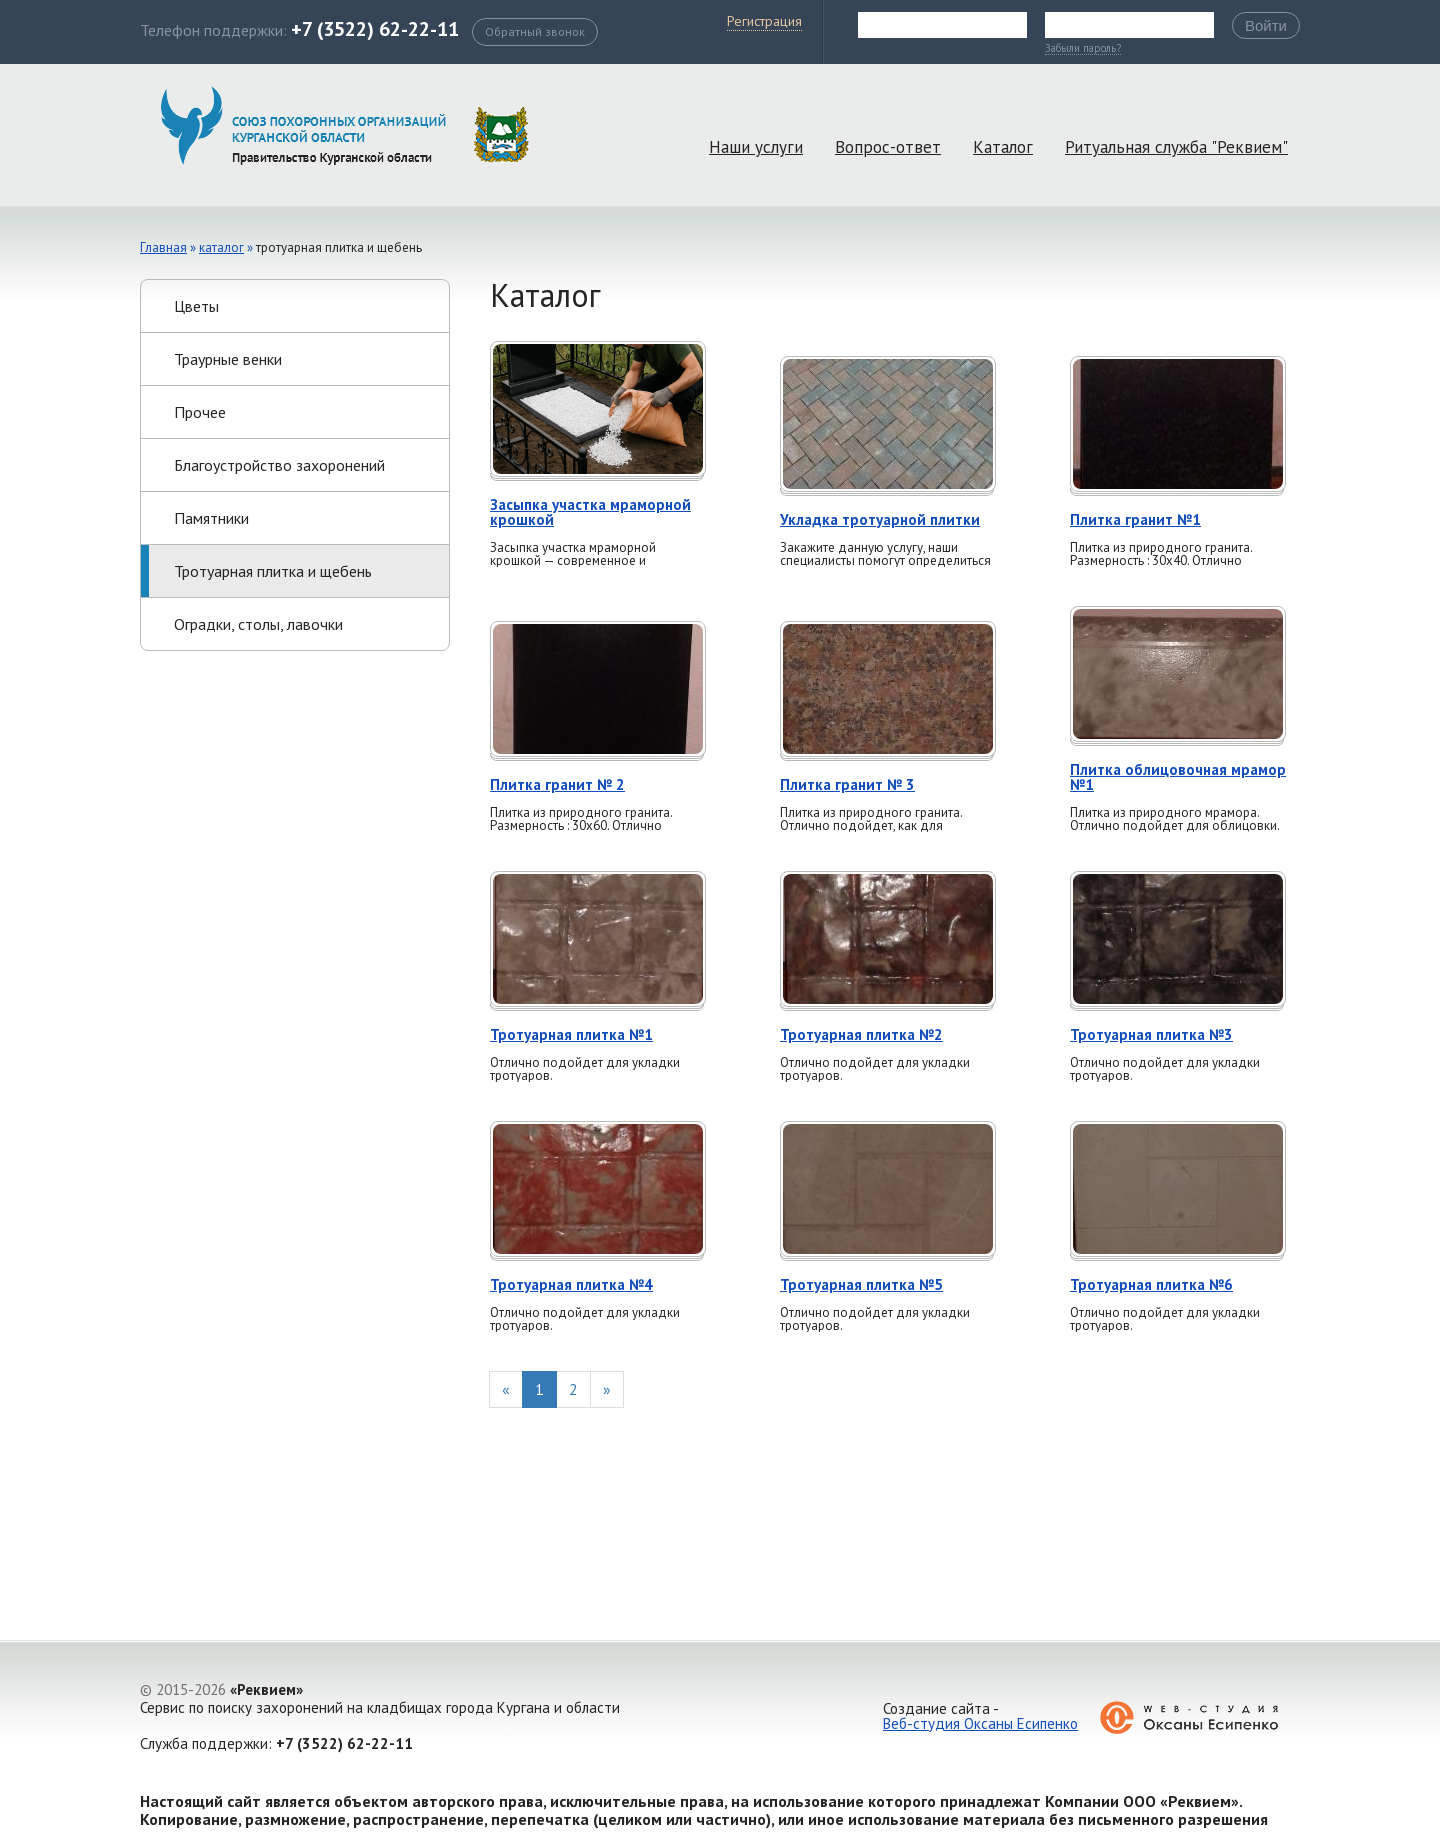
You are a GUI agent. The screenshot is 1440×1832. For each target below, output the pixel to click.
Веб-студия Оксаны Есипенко (980, 1723)
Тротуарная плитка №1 (571, 1034)
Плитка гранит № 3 (847, 784)
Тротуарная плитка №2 (861, 1034)
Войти (1266, 25)
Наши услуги (756, 147)
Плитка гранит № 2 (557, 784)
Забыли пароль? (1083, 49)
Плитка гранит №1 (1135, 519)
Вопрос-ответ (888, 147)
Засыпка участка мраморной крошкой (590, 512)
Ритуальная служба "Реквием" (1176, 147)
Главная (163, 247)
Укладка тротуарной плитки (880, 519)
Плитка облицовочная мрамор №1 (1178, 777)
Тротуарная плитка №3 (1151, 1034)
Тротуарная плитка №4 (571, 1284)
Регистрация (764, 21)
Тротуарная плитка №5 (861, 1284)
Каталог (1003, 147)
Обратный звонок (535, 31)
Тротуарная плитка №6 (1151, 1284)
